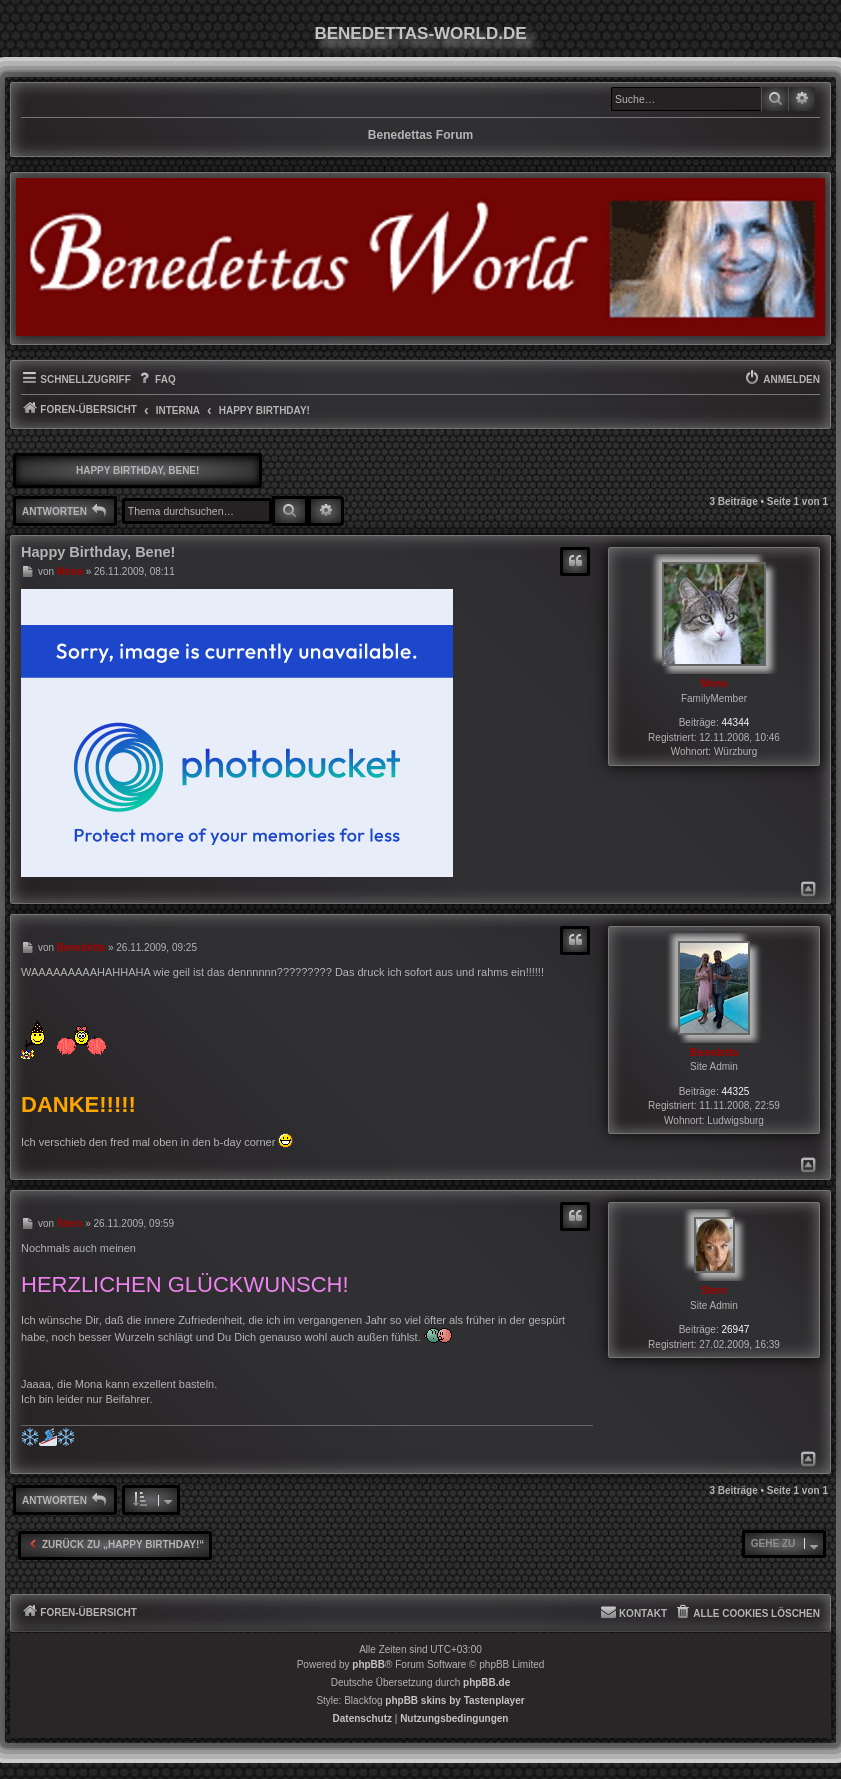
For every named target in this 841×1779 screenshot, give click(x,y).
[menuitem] (156, 380)
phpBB (368, 1664)
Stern (714, 1290)
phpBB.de (486, 1682)
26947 (736, 1329)
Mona (714, 683)
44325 (736, 1091)
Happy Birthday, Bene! (137, 470)
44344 (736, 722)
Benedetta (714, 1052)
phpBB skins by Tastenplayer (454, 1700)
